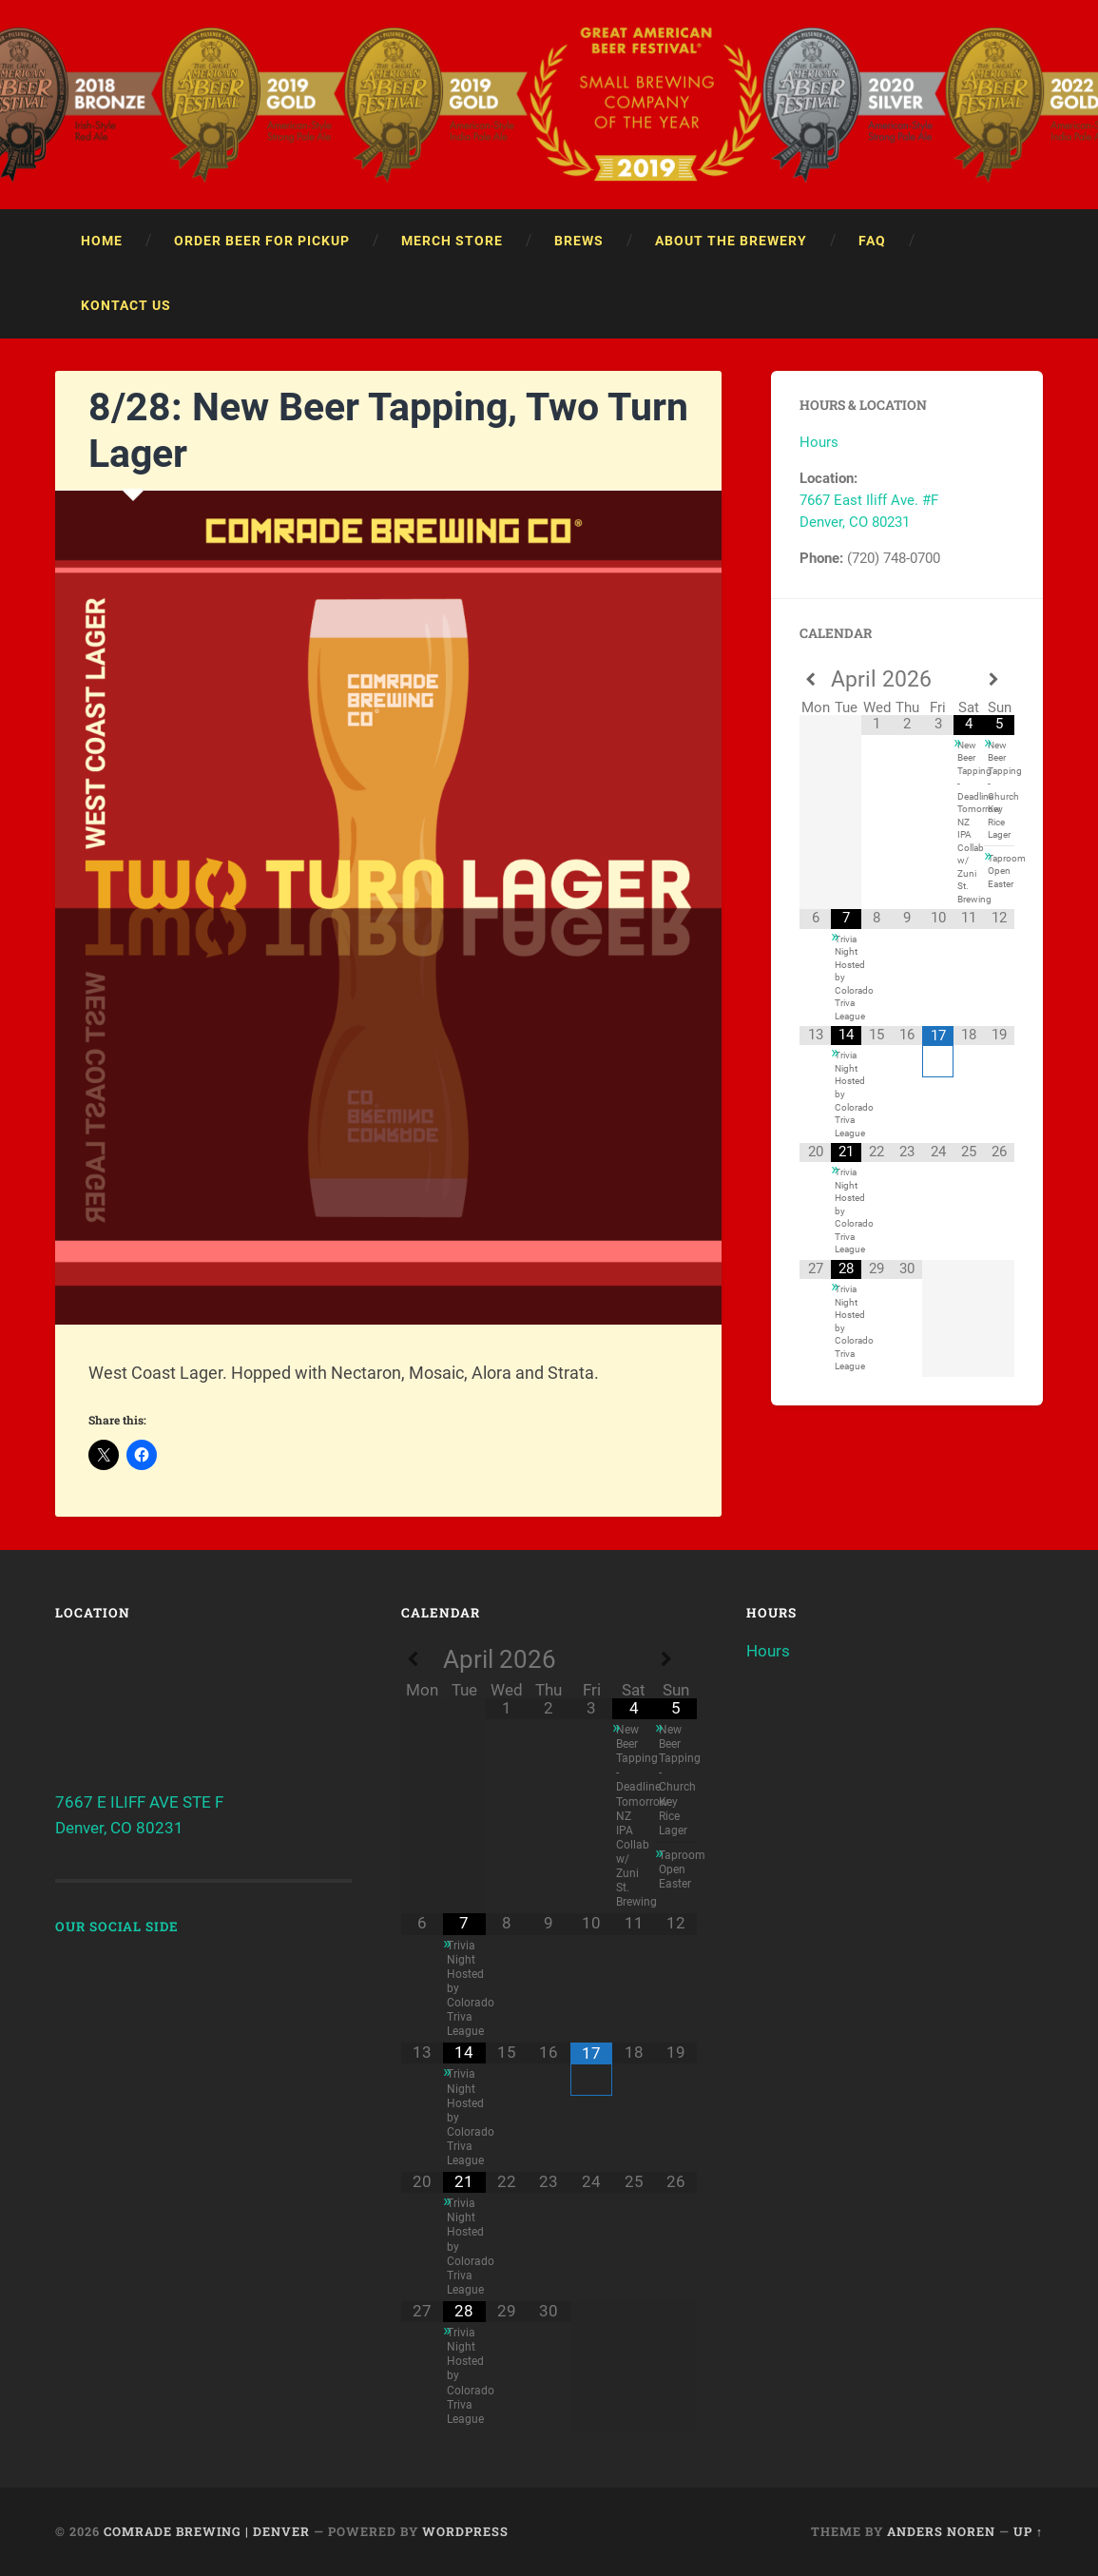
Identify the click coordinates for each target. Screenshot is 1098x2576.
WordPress (465, 2531)
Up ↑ (1028, 2531)
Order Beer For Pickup (262, 240)
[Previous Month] (814, 680)
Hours (818, 442)
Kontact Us (126, 305)
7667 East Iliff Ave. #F (868, 500)
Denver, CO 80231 (854, 522)
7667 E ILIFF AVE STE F (139, 1801)
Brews (579, 240)
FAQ (872, 240)
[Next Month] (999, 680)
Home (102, 240)
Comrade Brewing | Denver (207, 2531)
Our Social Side (117, 1926)
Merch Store (452, 240)
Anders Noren (941, 2531)
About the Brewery (731, 240)
